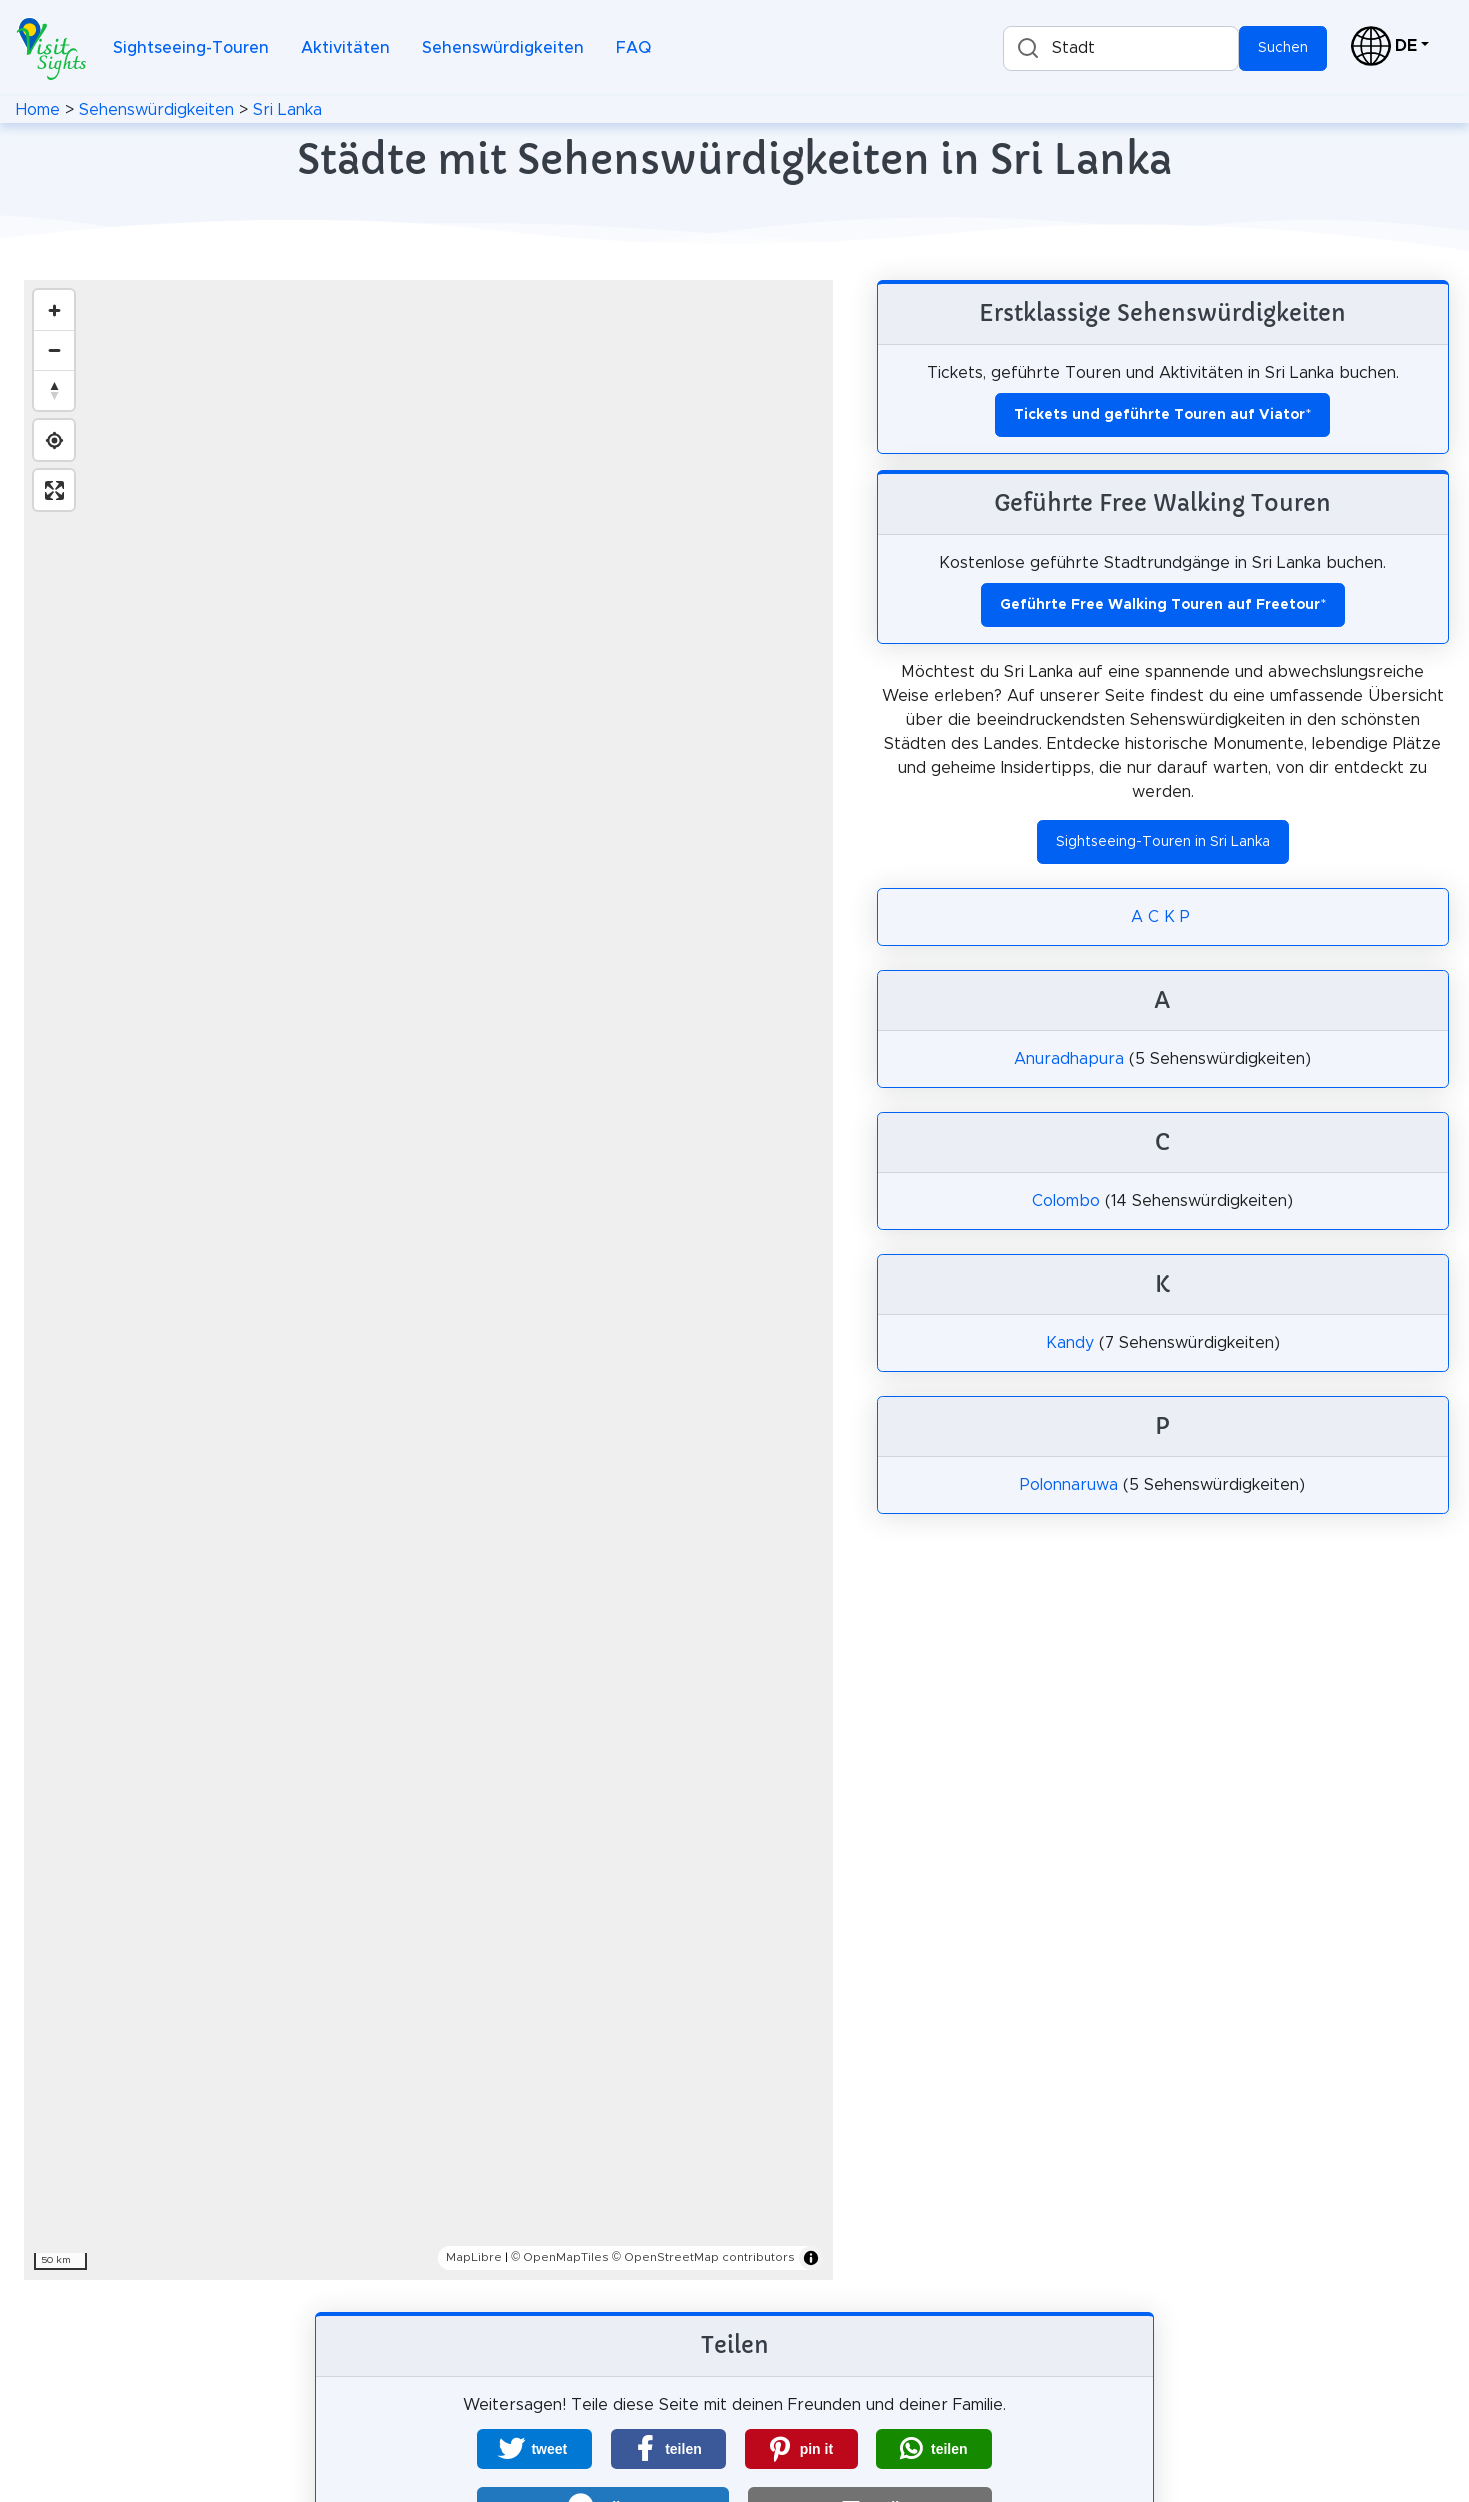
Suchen (1283, 48)
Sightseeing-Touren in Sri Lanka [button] (1163, 842)
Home (38, 110)
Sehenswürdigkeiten (503, 48)
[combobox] (1121, 48)
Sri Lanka (287, 110)
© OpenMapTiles (560, 2257)
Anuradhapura (1069, 1059)
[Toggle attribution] (811, 2258)
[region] (428, 1280)
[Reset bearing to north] (54, 390)
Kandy (1070, 1343)
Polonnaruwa (1069, 1485)
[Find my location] (54, 440)
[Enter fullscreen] (54, 490)
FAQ (633, 48)
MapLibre (474, 2257)
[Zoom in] (54, 310)
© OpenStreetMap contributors (703, 2257)
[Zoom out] (54, 350)
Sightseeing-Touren (191, 48)
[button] (534, 2449)
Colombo (1066, 1201)
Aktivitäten (345, 48)
